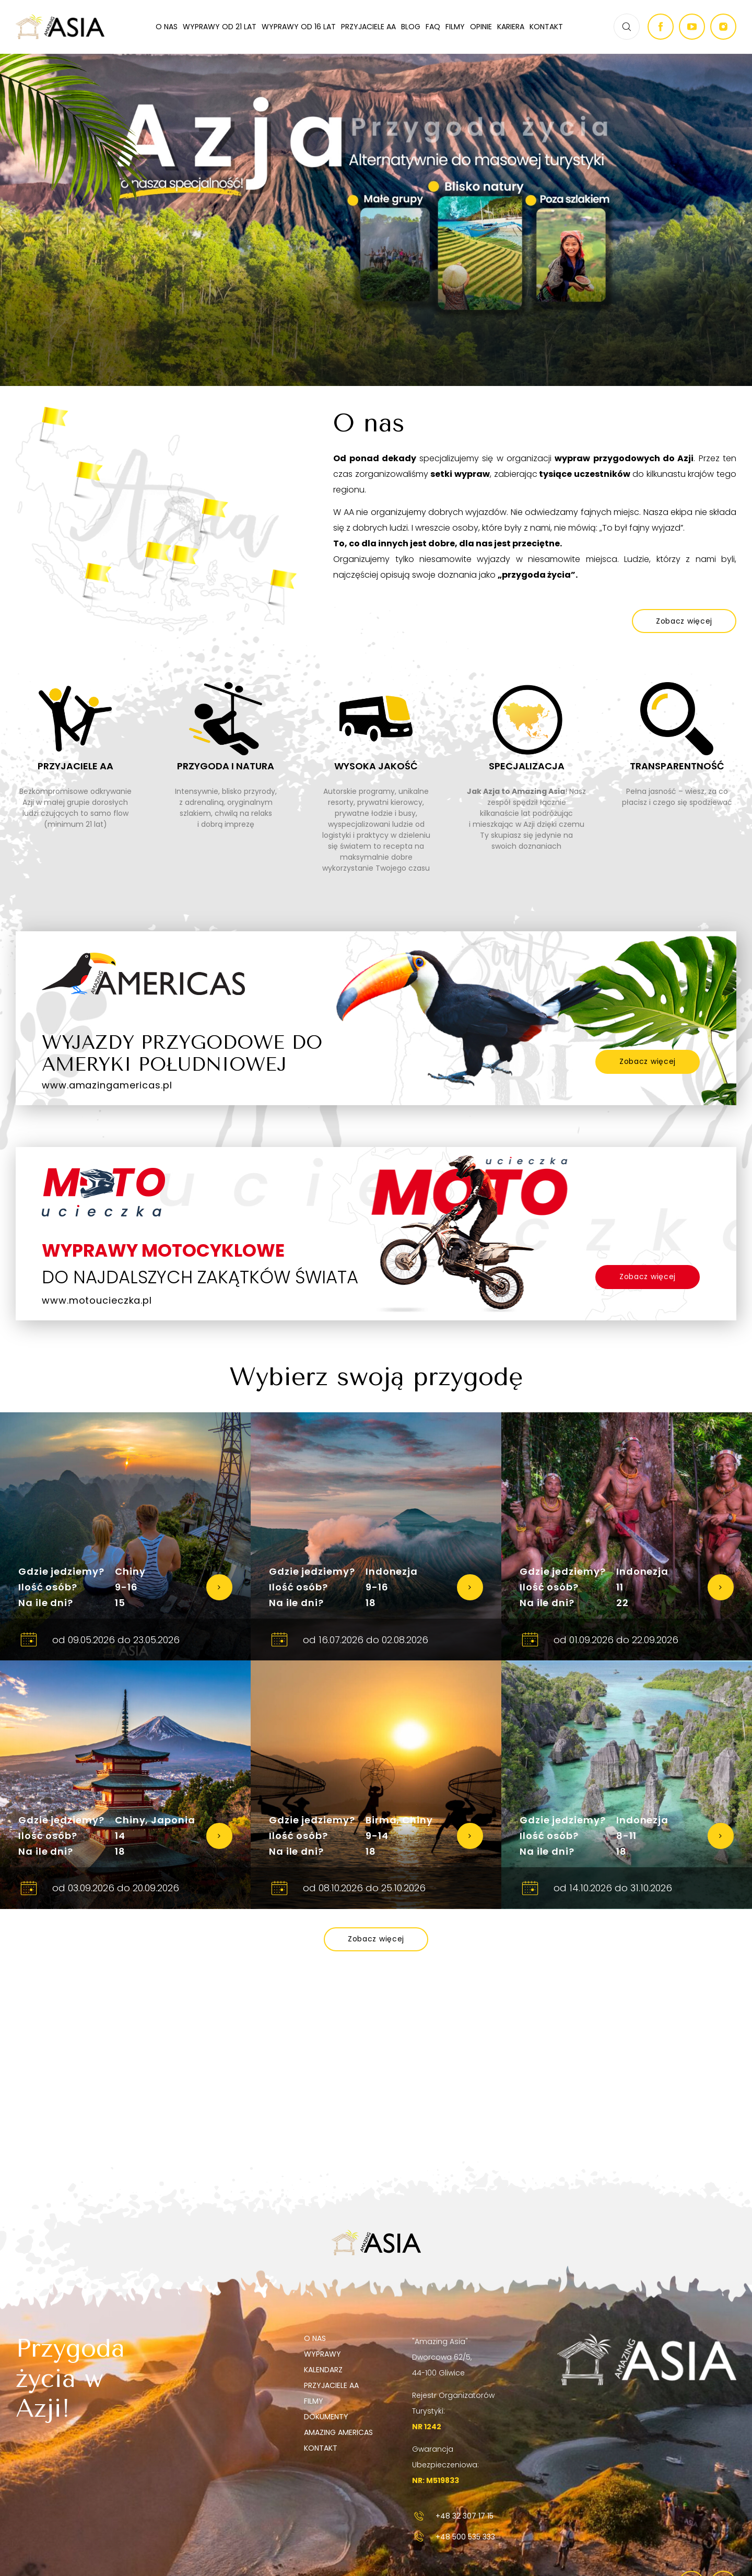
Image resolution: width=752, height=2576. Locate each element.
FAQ (433, 26)
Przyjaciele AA (368, 26)
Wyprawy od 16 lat (299, 26)
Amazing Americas (338, 2432)
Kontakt (546, 26)
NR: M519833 (435, 2480)
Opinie (481, 26)
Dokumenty (326, 2416)
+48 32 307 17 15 (453, 2516)
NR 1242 (426, 2426)
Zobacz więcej (647, 1061)
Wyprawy (322, 2354)
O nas (167, 26)
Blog (410, 26)
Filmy (455, 26)
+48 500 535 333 (453, 2537)
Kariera (510, 26)
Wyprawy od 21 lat (219, 26)
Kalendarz (323, 2369)
